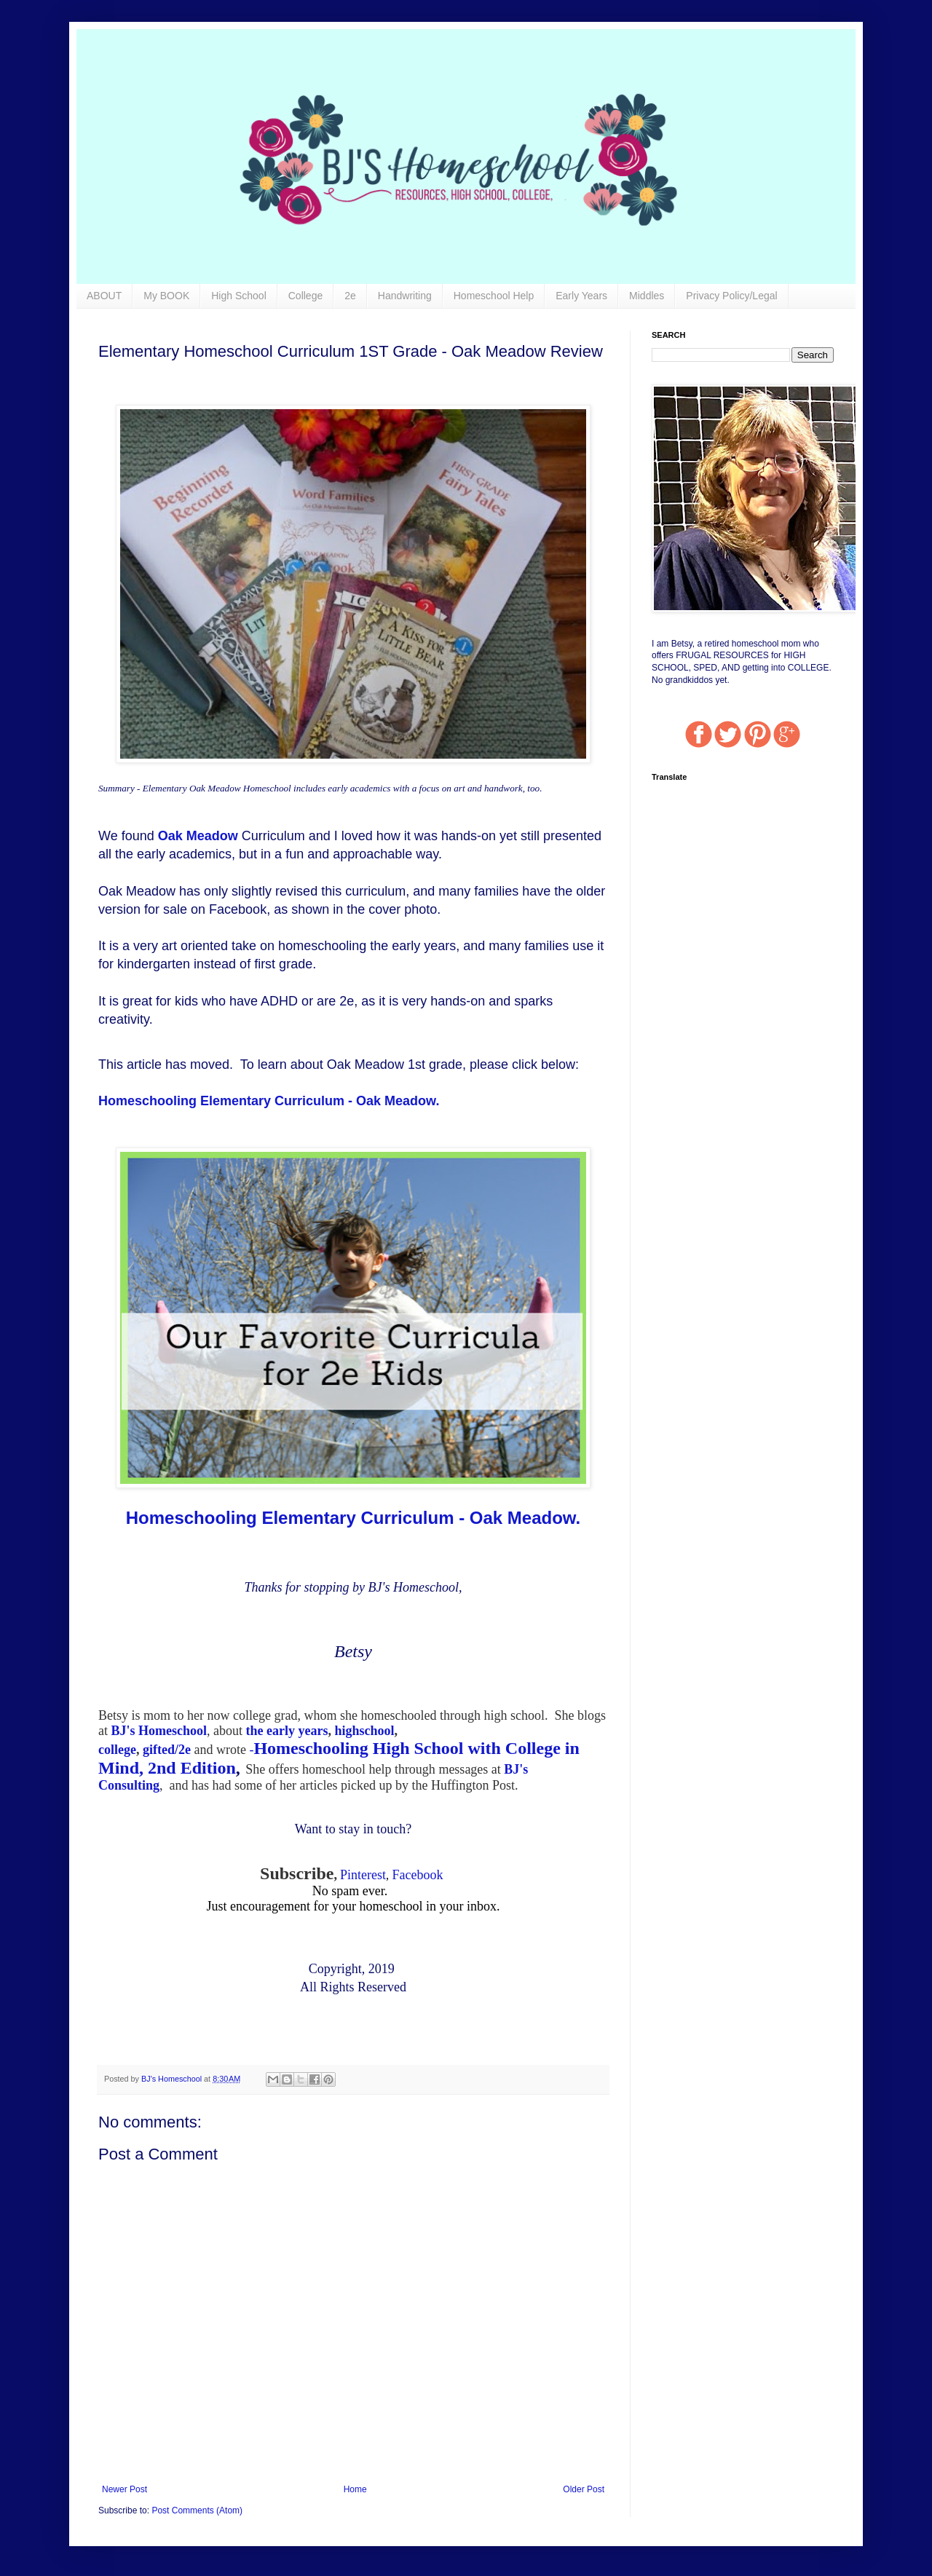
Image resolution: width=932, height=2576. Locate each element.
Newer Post (124, 2489)
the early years (287, 1730)
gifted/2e (167, 1749)
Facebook (417, 1875)
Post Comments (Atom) (196, 2510)
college (117, 1749)
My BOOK (166, 295)
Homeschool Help (494, 295)
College (305, 295)
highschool (364, 1730)
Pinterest (363, 1875)
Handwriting (405, 295)
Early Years (581, 295)
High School (238, 295)
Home (355, 2489)
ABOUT (104, 295)
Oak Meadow (198, 836)
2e (350, 295)
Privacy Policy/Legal (731, 295)
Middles (646, 295)
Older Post (583, 2489)
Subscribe (296, 1873)
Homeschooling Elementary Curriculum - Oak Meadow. (268, 1101)
